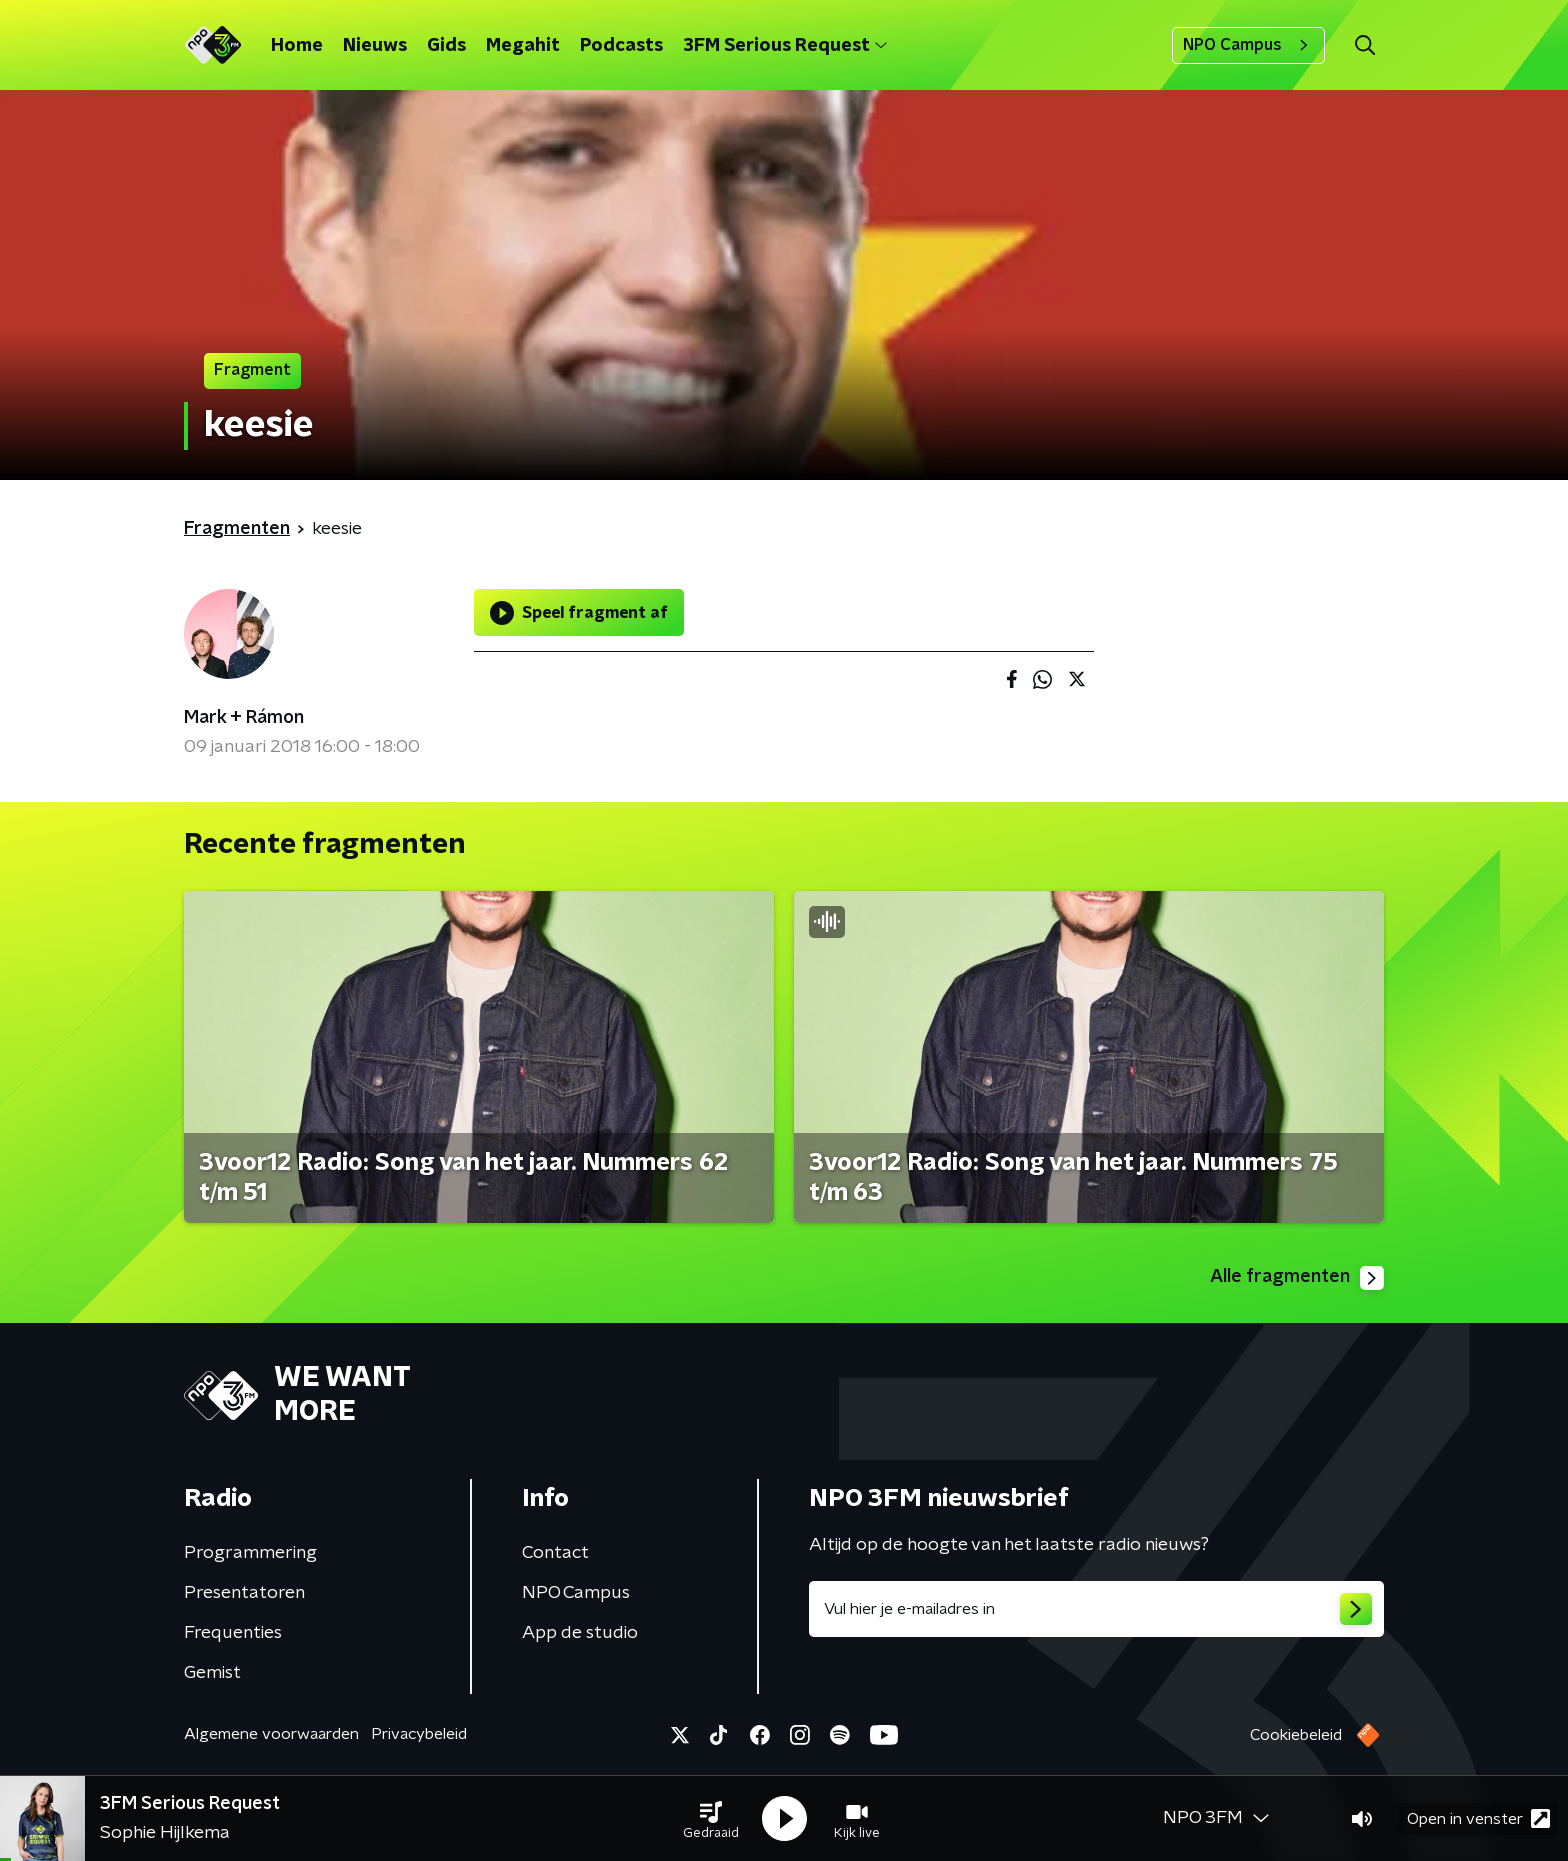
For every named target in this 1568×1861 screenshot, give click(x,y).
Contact (555, 1553)
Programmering (250, 1553)
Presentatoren (244, 1593)
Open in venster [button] (1478, 1818)
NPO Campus (1248, 45)
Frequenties (233, 1633)
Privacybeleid (419, 1734)
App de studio (580, 1633)
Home (297, 46)
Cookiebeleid (1296, 1735)
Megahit (523, 46)
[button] (711, 1819)
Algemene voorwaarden (271, 1734)
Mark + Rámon (244, 718)
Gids (446, 46)
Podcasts (621, 46)
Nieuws (375, 46)
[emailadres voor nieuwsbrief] (1096, 1609)
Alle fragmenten (1297, 1278)
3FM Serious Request (785, 46)
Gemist (212, 1673)
